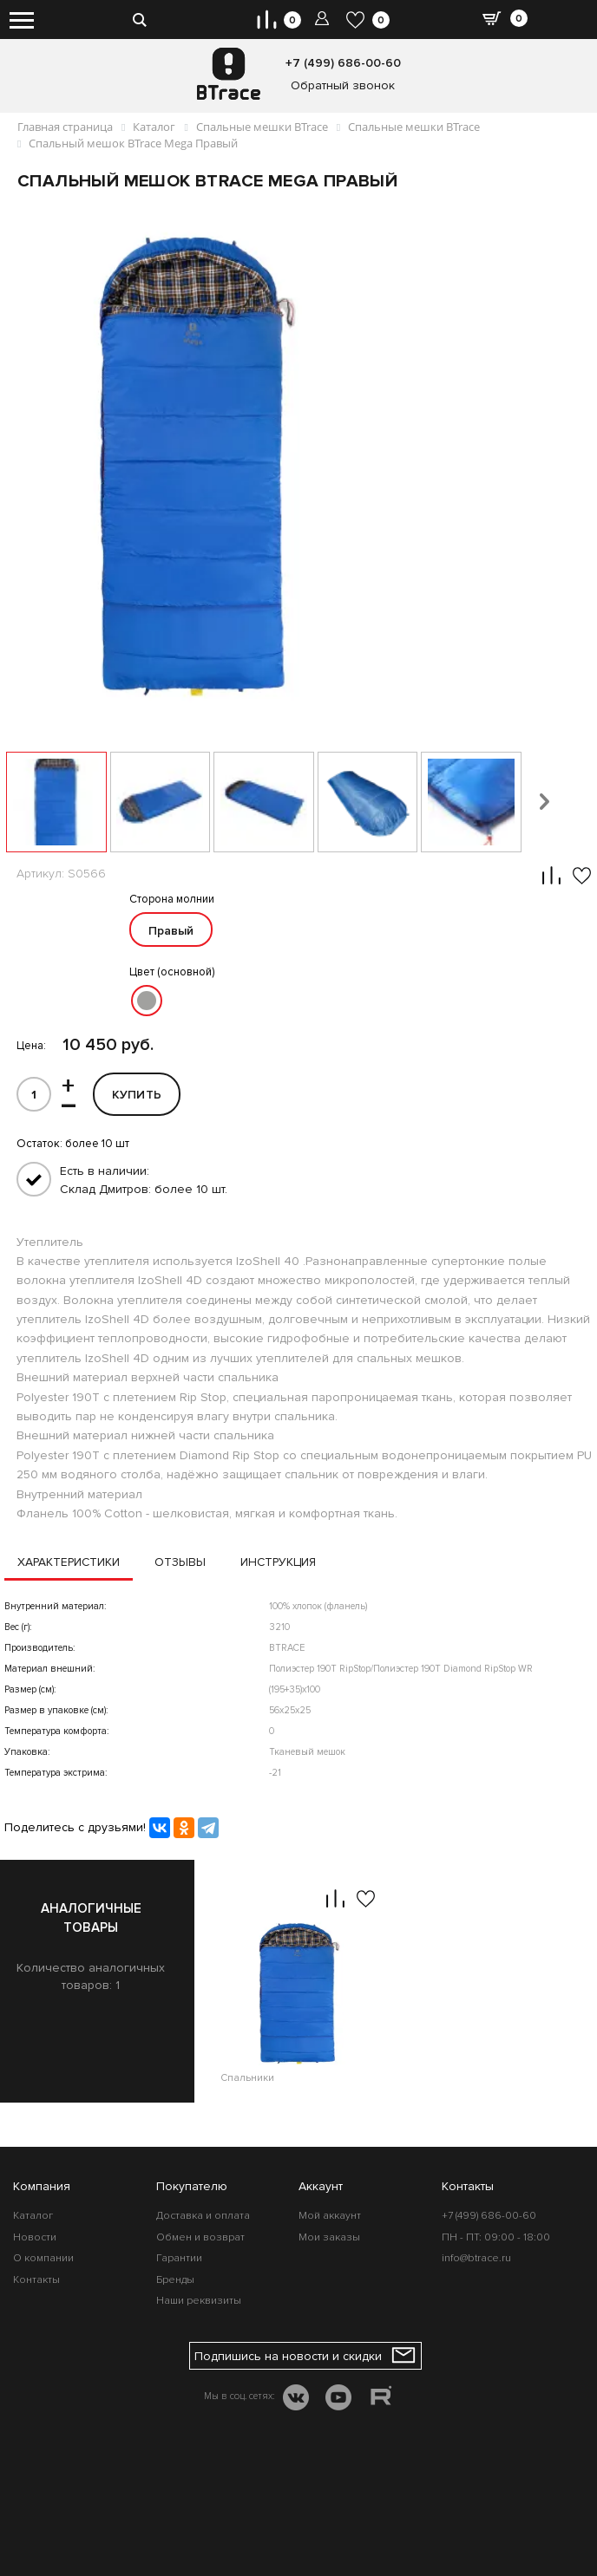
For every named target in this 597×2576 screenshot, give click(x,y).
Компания (41, 2186)
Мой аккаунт (329, 2216)
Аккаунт (320, 2186)
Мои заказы (329, 2237)
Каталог (33, 2216)
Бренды (175, 2279)
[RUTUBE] (381, 2399)
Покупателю (191, 2186)
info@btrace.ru (476, 2259)
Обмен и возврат (200, 2237)
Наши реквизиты (198, 2300)
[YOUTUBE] (338, 2400)
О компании (43, 2259)
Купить (137, 1094)
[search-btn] (139, 12)
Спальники (247, 2087)
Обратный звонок (343, 85)
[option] (298, 1981)
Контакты (36, 2279)
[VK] (296, 2400)
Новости (34, 2237)
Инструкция (286, 1562)
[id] (33, 1094)
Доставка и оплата (203, 2216)
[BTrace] (228, 74)
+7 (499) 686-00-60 (343, 62)
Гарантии (179, 2259)
